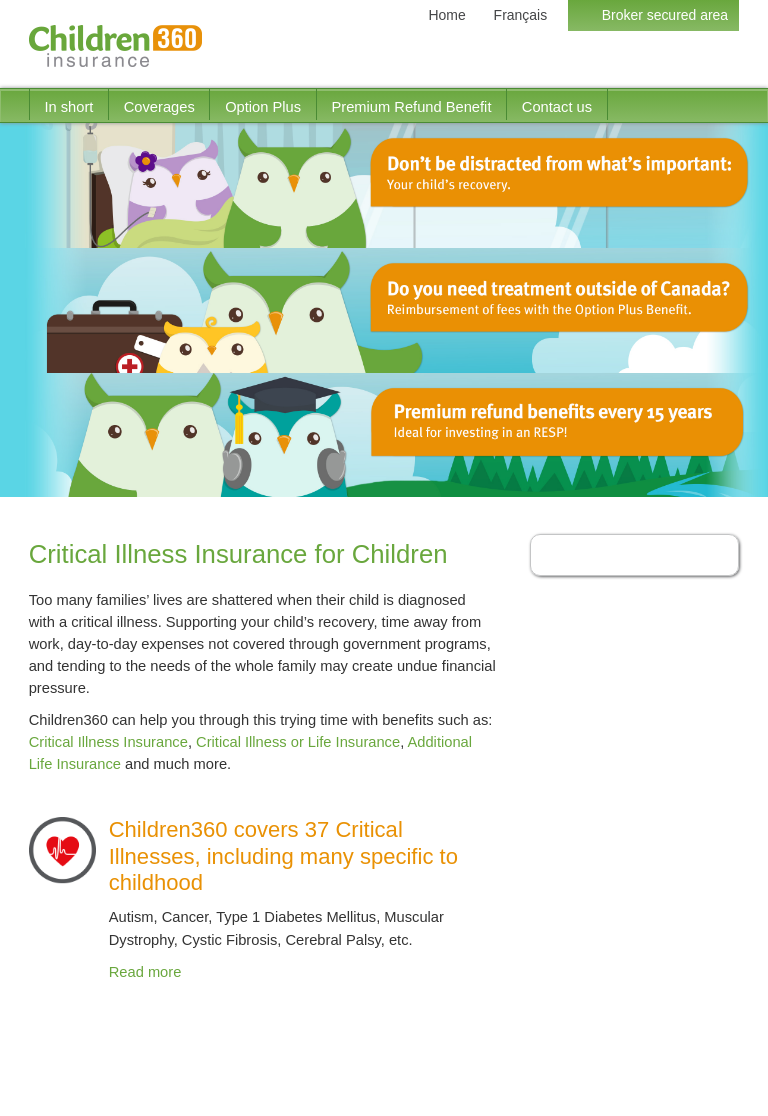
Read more (145, 972)
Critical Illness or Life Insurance (298, 742)
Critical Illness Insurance (108, 742)
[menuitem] (69, 104)
